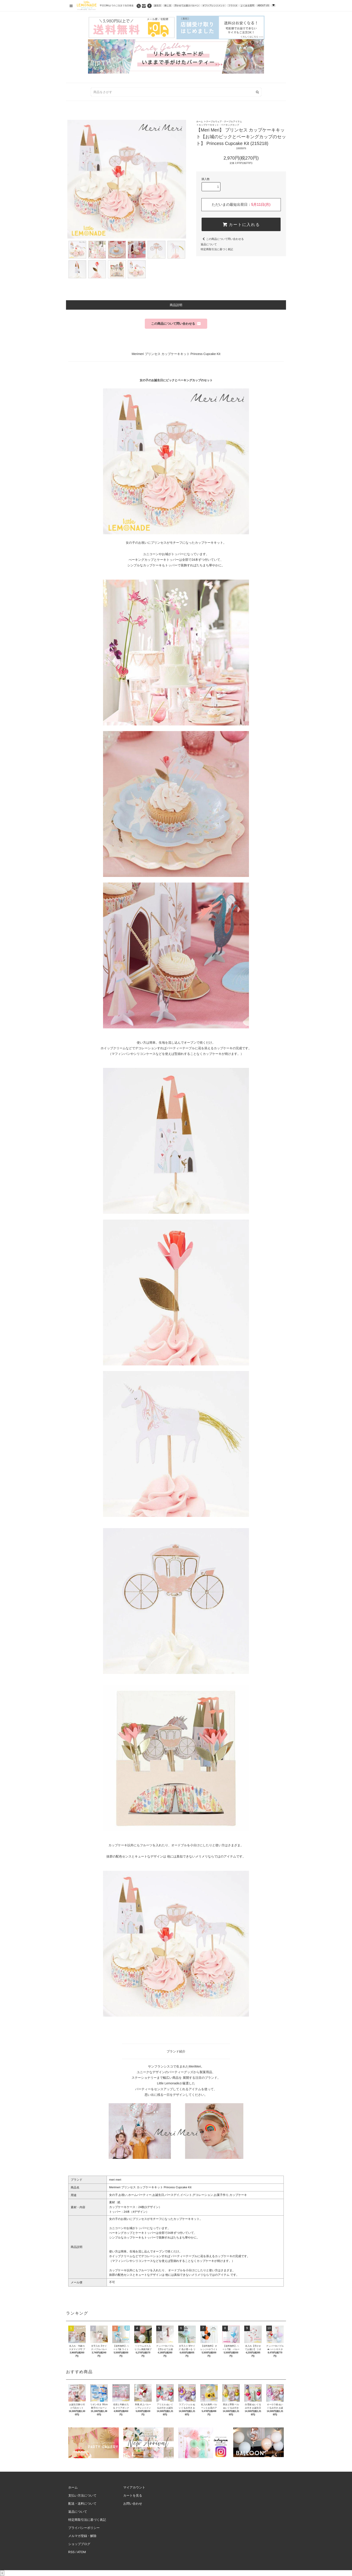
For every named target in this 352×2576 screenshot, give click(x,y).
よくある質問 (247, 5)
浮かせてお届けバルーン (186, 5)
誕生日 (157, 5)
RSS (71, 2552)
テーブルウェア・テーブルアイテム (224, 121)
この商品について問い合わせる (222, 239)
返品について (209, 244)
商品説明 (176, 305)
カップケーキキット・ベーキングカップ (219, 125)
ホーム (199, 121)
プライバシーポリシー (84, 2528)
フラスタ (232, 5)
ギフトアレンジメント (213, 5)
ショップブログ (79, 2544)
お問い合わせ (132, 2503)
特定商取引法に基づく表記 (217, 249)
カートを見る (132, 2495)
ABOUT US (263, 5)
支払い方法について (82, 2495)
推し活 (167, 5)
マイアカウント (134, 2487)
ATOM (81, 2552)
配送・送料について (82, 2503)
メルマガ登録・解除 (82, 2536)
